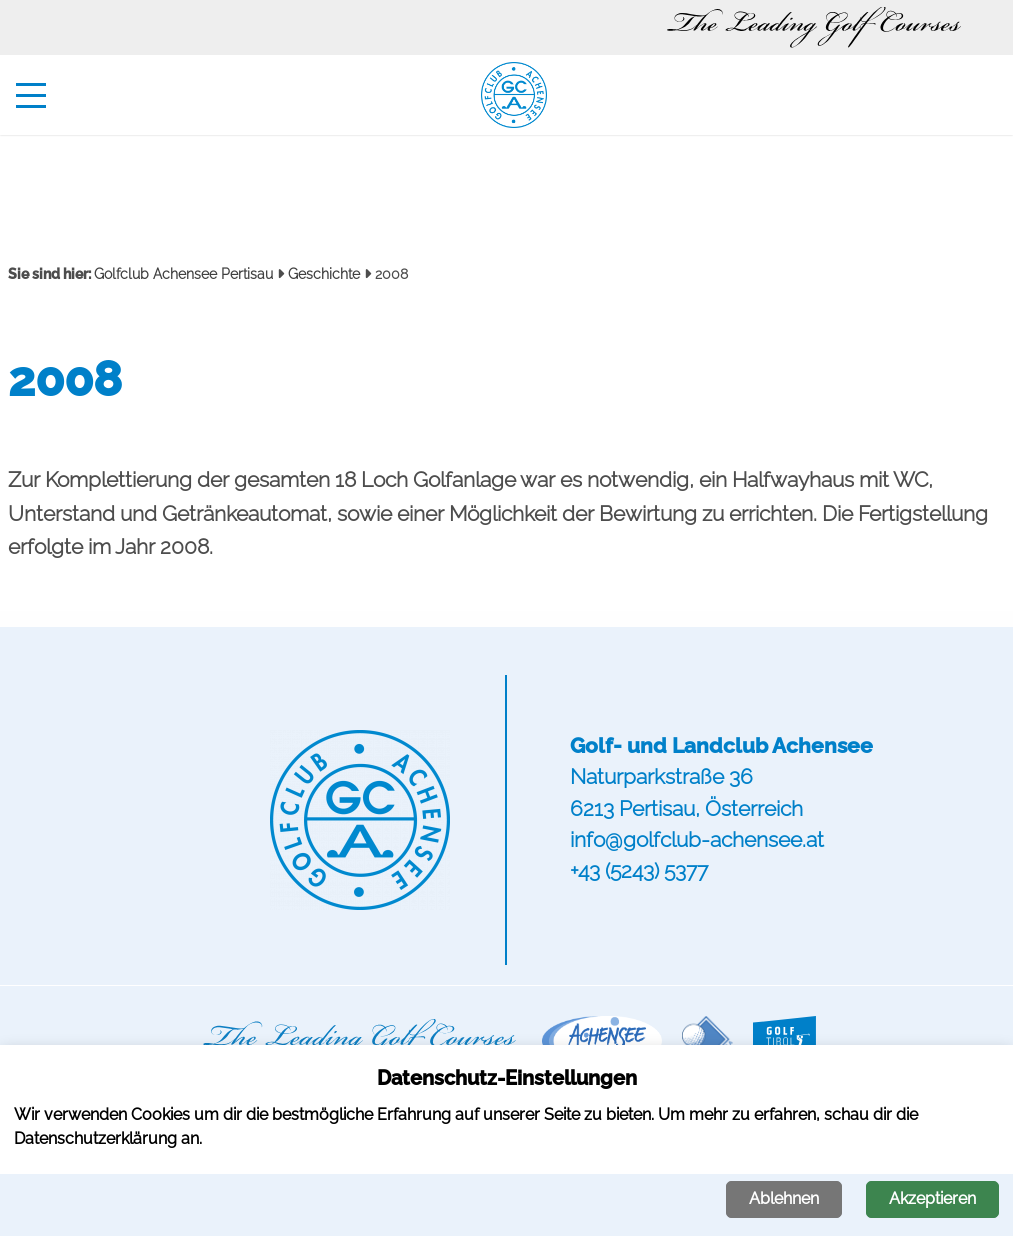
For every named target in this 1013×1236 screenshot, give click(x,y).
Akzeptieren (932, 1198)
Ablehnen (784, 1198)
